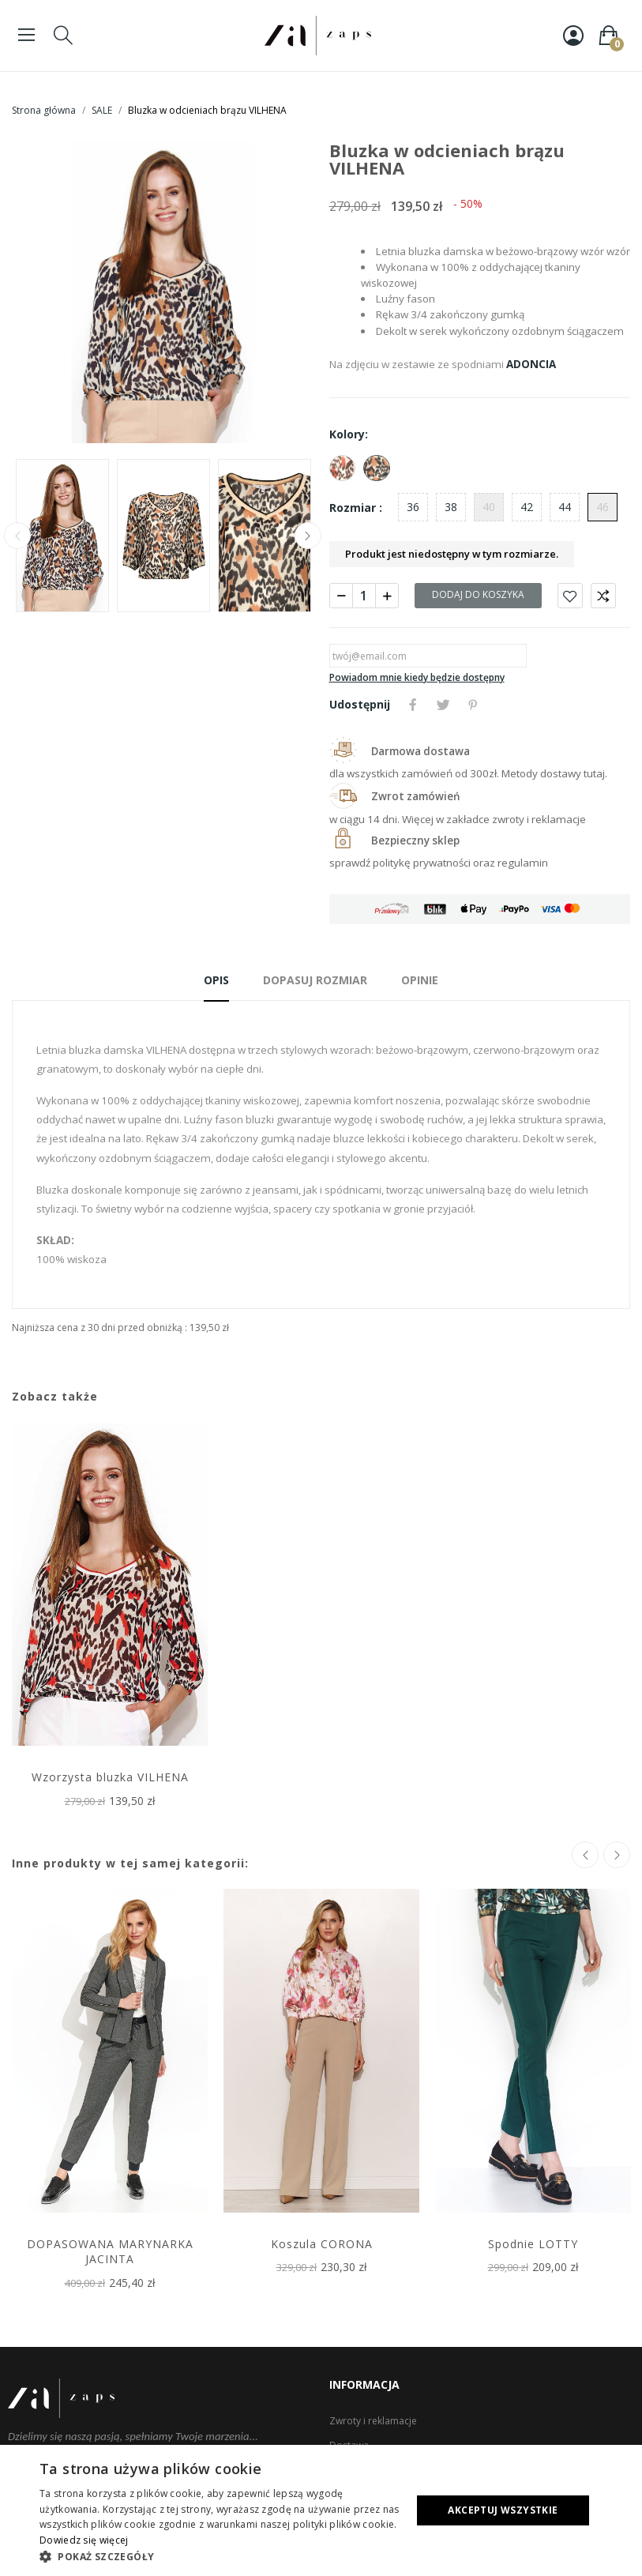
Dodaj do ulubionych (570, 596)
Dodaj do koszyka (478, 594)
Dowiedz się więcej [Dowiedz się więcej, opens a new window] (83, 2540)
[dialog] (321, 2510)
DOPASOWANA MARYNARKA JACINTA (110, 2251)
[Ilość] (364, 595)
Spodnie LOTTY (533, 2243)
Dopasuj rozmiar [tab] (315, 979)
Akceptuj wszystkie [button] (503, 2510)
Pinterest (473, 704)
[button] (219, 2556)
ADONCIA (531, 364)
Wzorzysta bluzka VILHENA (110, 1776)
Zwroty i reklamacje (373, 2420)
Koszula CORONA (322, 2243)
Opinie (419, 979)
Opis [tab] (216, 979)
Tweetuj (443, 704)
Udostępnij (413, 704)
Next (308, 535)
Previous (17, 535)
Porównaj (603, 596)
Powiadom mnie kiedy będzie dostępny (417, 677)
